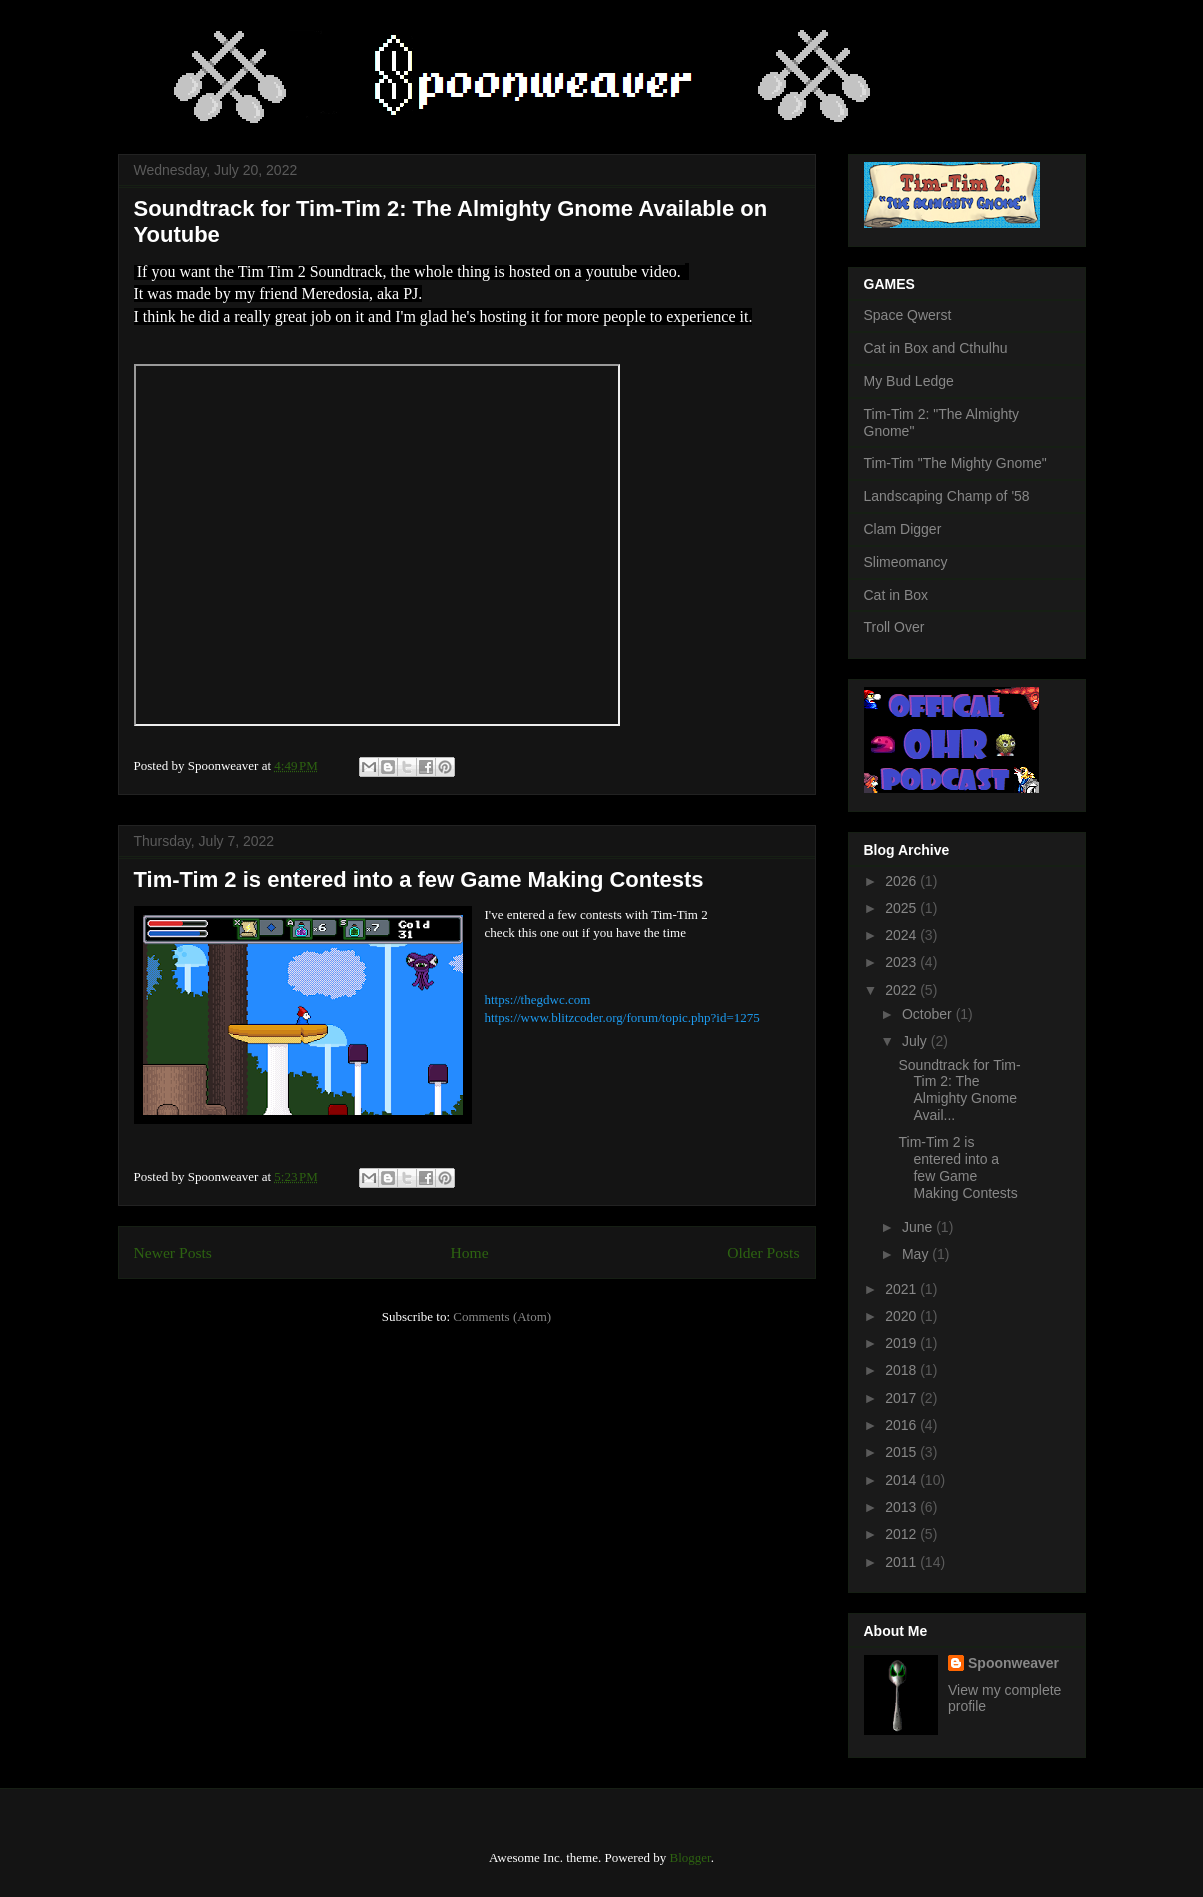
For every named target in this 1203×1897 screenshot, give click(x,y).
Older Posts (763, 1252)
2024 (902, 935)
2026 (902, 881)
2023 (902, 962)
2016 (902, 1425)
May (917, 1254)
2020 (902, 1316)
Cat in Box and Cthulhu (936, 348)
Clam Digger (903, 529)
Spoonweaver (1013, 1663)
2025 (902, 908)
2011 (902, 1562)
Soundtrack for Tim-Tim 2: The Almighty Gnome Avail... (959, 1090)
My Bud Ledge (909, 381)
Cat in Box (896, 595)
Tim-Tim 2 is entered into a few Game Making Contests (419, 879)
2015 (902, 1452)
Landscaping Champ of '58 (947, 496)
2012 (902, 1534)
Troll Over (894, 627)
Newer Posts (173, 1252)
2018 (902, 1370)
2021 (902, 1289)
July (916, 1041)
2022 (902, 990)
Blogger (689, 1857)
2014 (902, 1480)
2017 (902, 1398)
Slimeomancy (906, 562)
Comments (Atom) (502, 1316)
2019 (902, 1343)
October (929, 1014)
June (919, 1227)
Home (469, 1252)
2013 (902, 1507)
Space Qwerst (908, 315)
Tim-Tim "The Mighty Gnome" (955, 463)
